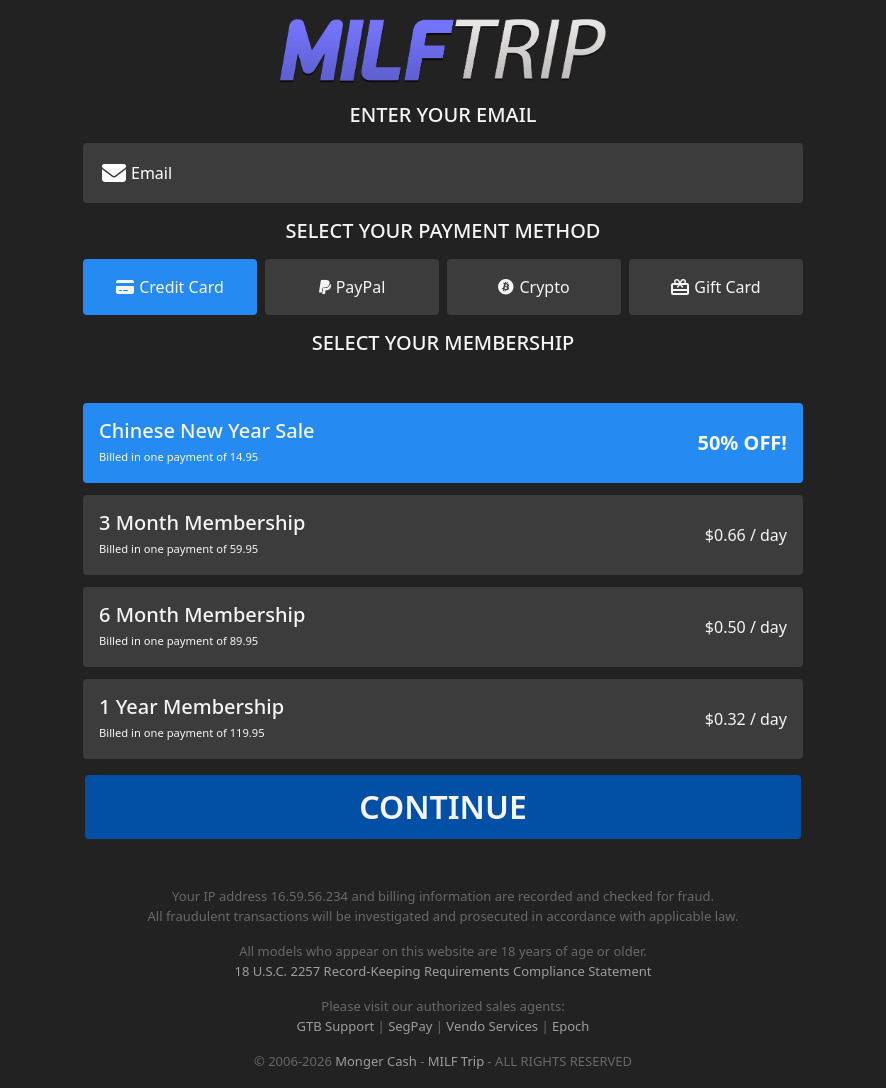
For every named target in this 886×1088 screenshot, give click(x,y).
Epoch (570, 1026)
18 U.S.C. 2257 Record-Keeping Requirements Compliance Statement (442, 971)
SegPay (410, 1026)
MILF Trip (456, 1061)
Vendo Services (492, 1026)
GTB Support (336, 1026)
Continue (443, 806)
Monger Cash (376, 1061)
